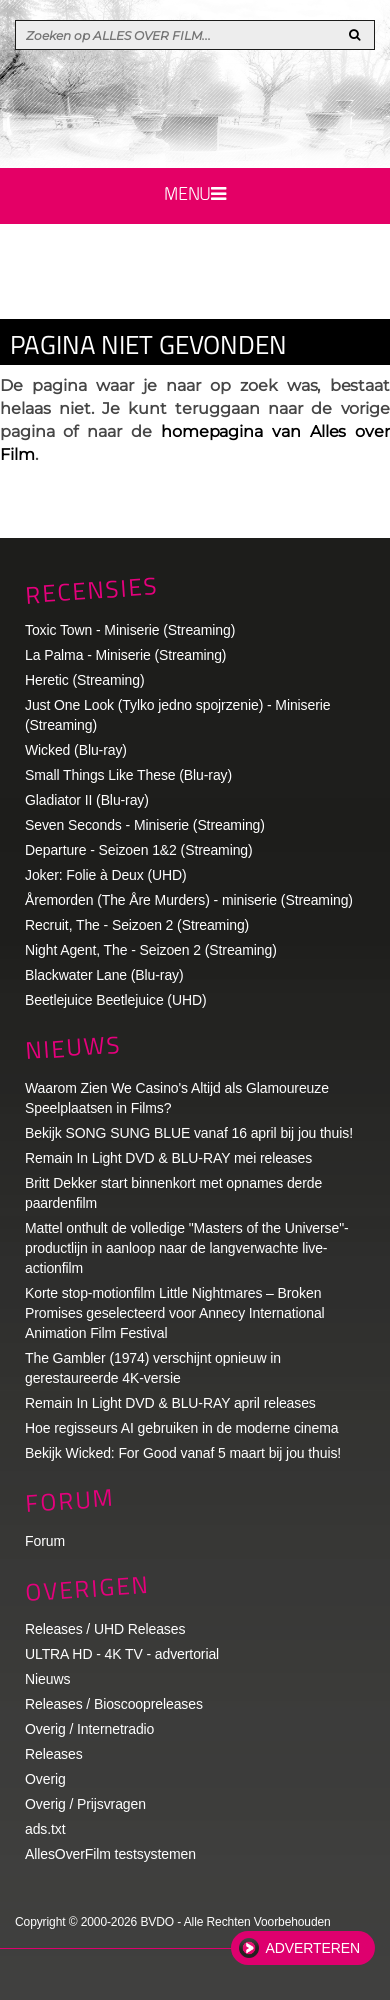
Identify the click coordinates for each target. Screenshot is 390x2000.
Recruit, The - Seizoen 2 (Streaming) (137, 925)
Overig (45, 1779)
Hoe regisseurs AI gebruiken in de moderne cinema (182, 1428)
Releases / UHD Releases (105, 1629)
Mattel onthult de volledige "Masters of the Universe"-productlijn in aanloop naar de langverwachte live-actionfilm (187, 1248)
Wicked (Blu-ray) (76, 750)
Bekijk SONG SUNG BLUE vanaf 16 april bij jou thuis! (189, 1133)
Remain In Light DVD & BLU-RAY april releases (170, 1403)
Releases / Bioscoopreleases (114, 1704)
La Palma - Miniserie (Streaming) (125, 655)
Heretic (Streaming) (84, 680)
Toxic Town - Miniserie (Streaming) (130, 630)
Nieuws (73, 1047)
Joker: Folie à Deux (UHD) (106, 875)
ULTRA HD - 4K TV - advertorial (122, 1654)
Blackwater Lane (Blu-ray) (104, 975)
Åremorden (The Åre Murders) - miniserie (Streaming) (189, 900)
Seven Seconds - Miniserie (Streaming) (145, 825)
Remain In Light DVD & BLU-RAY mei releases (168, 1158)
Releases (54, 1754)
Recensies (91, 589)
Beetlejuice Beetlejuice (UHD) (116, 1000)
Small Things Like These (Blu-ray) (128, 775)
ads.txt (45, 1829)
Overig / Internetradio (89, 1729)
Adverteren (313, 1948)
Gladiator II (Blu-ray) (87, 800)
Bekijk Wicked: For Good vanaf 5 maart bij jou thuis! (183, 1453)
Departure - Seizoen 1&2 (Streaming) (139, 850)
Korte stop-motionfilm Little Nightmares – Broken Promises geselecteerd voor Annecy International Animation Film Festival (175, 1313)
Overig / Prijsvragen (85, 1804)
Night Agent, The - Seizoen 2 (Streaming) (151, 950)
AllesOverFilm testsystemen (110, 1854)
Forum (45, 1541)
